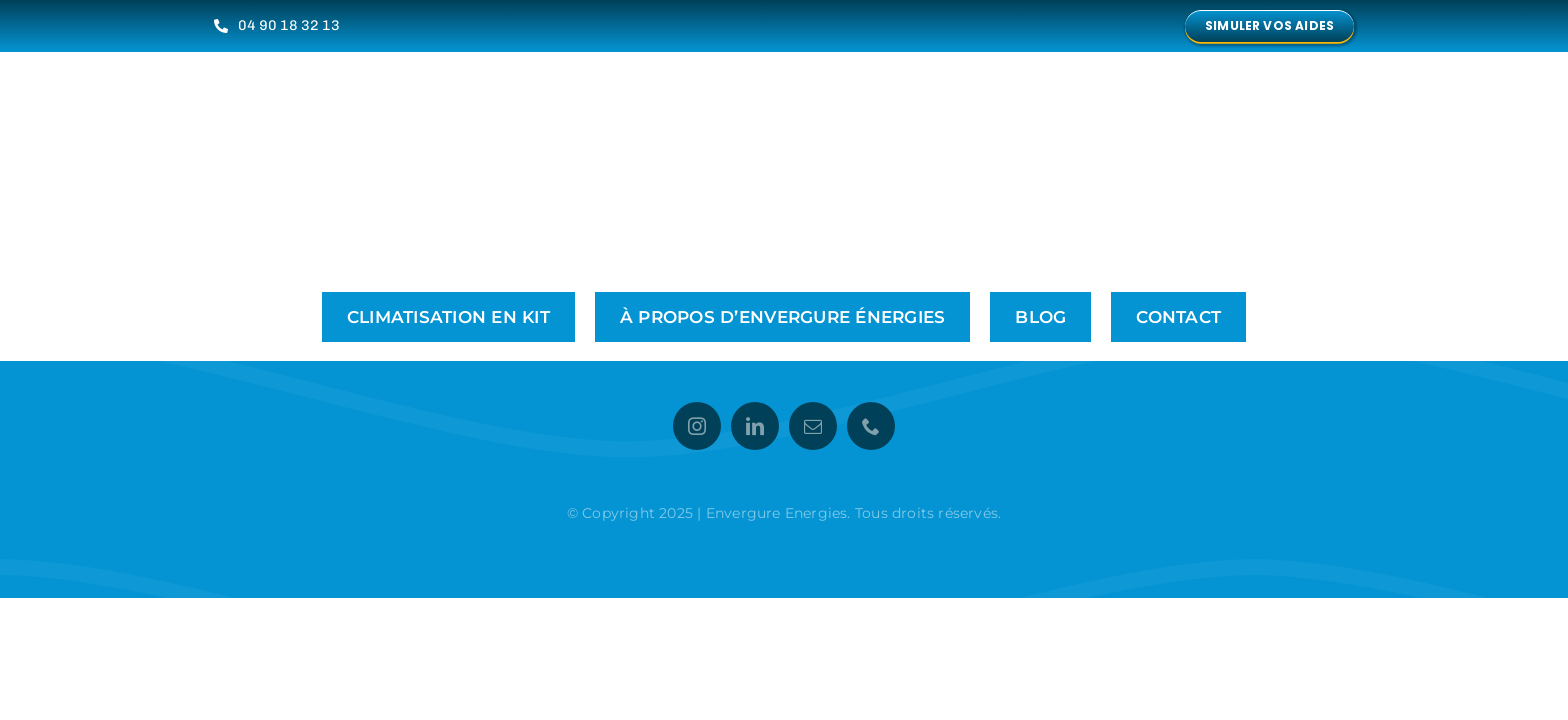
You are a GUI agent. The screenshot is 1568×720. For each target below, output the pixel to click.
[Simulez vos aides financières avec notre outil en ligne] (1269, 26)
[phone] (871, 426)
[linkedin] (755, 426)
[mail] (813, 426)
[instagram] (697, 426)
